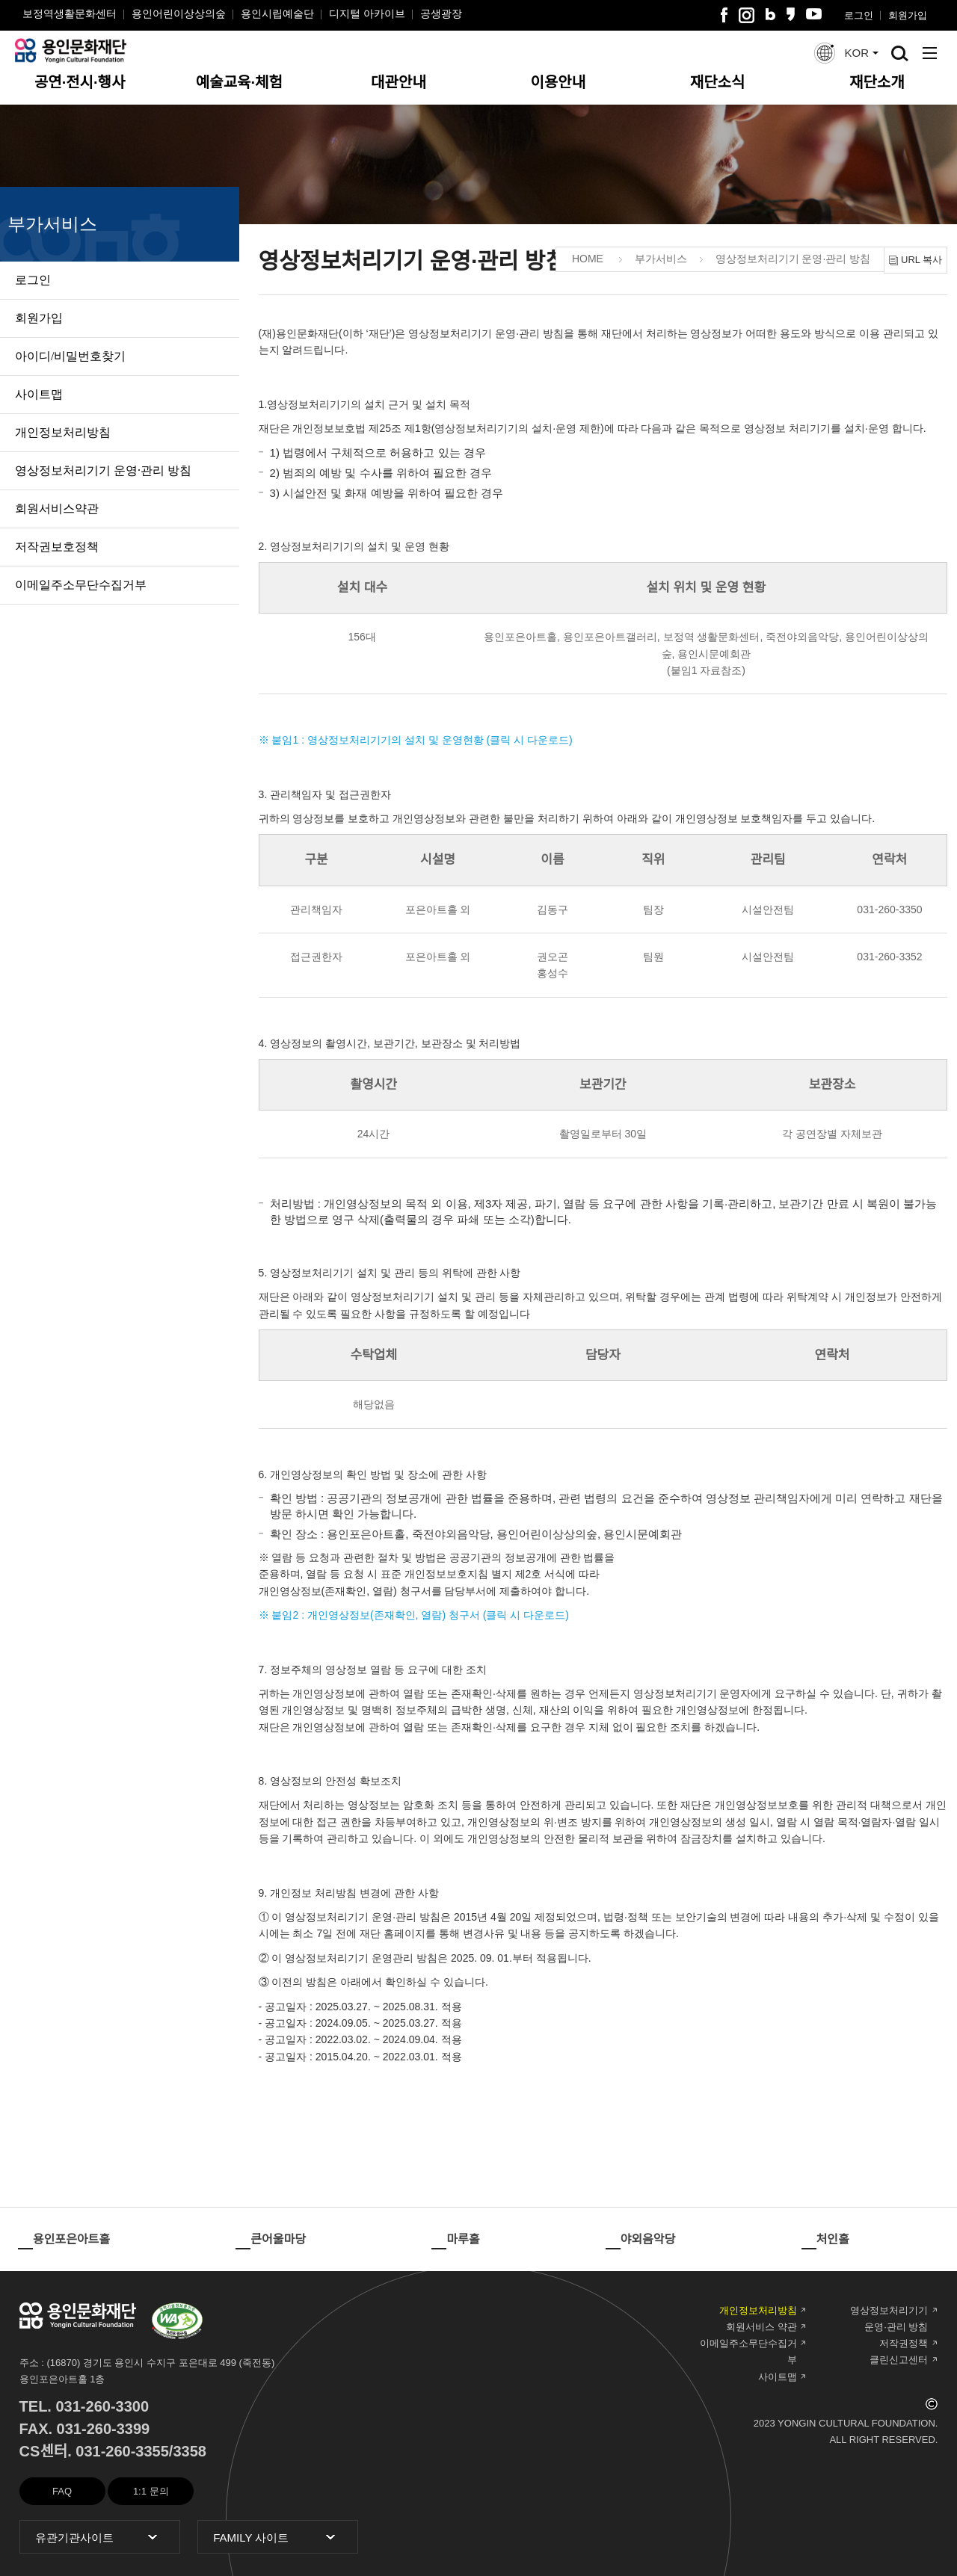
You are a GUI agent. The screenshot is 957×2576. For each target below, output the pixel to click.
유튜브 (814, 13)
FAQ (62, 2491)
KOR (856, 52)
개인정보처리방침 (63, 432)
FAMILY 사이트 (243, 2537)
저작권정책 (903, 2343)
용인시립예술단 (277, 13)
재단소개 (877, 82)
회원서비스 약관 (761, 2326)
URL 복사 (921, 259)
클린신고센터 (899, 2359)
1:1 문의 (151, 2491)
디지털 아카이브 (367, 13)
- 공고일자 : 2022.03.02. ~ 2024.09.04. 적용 (360, 2039)
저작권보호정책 (57, 546)
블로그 (770, 14)
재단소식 (717, 82)
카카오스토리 (791, 14)
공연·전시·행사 (80, 82)
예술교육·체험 (239, 82)
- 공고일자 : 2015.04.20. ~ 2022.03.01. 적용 (360, 2057)
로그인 (858, 15)
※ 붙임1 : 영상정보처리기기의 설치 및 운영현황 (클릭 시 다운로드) (416, 740)
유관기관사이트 (66, 2537)
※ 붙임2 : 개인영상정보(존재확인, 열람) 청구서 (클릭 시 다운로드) (414, 1615)
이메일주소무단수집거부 (81, 584)
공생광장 (441, 13)
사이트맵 (39, 394)
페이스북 (724, 14)
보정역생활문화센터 (69, 13)
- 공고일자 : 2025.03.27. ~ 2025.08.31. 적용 (360, 2007)
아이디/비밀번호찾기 (70, 356)
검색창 (900, 53)
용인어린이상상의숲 (179, 13)
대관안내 (398, 82)
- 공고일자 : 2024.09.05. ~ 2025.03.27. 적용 (360, 2023)
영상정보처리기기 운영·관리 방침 (103, 470)
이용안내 (558, 82)
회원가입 (907, 15)
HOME (587, 259)
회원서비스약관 (57, 508)
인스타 (746, 15)
